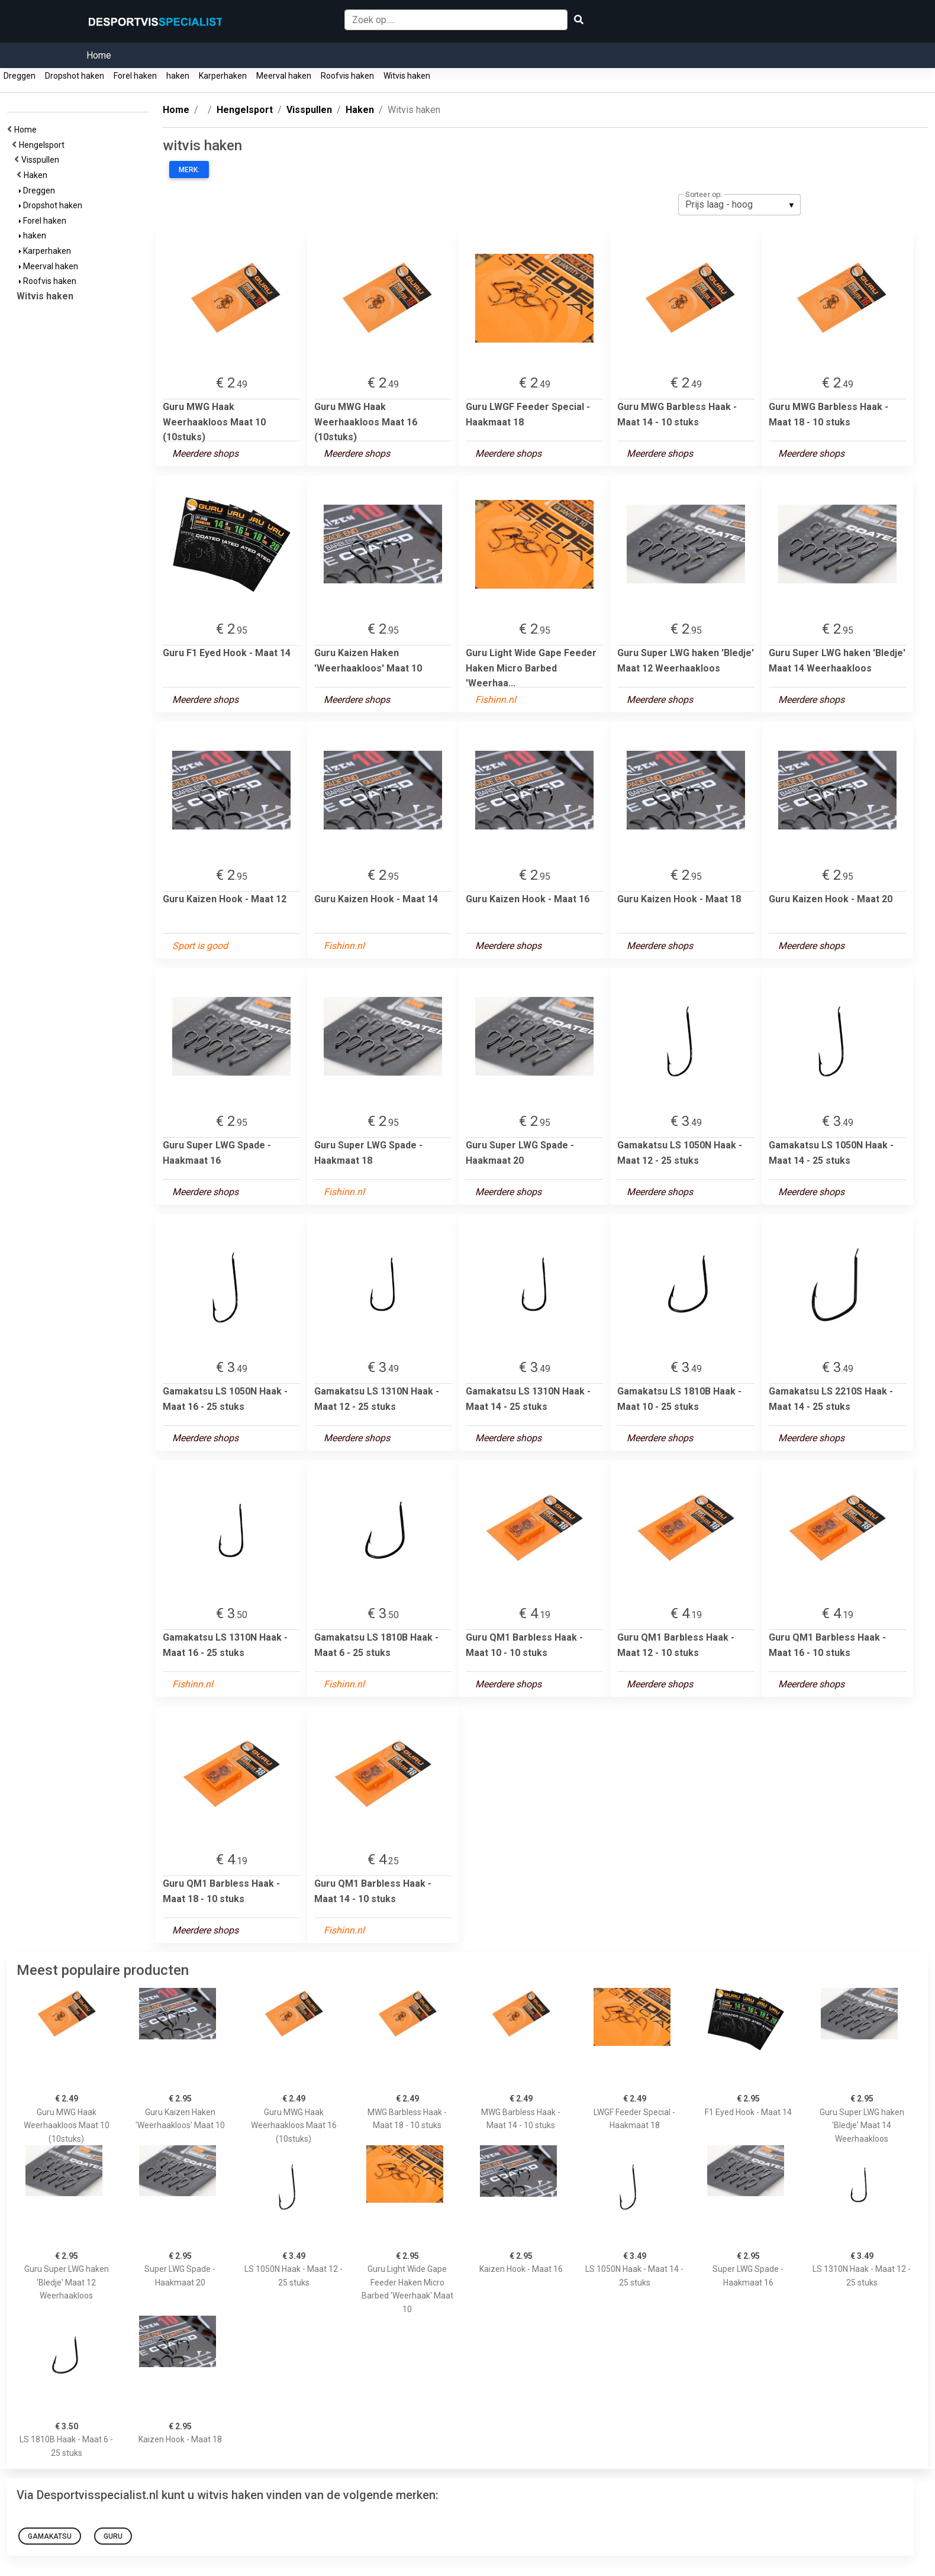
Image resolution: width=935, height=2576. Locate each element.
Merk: (189, 170)
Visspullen (42, 159)
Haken (37, 175)
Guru (113, 2536)
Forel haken (135, 75)
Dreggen (19, 75)
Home (98, 55)
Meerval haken (284, 75)
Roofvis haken (347, 75)
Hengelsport (43, 145)
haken (178, 75)
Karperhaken (222, 75)
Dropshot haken (74, 75)
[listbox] (739, 204)
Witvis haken (407, 75)
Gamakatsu (50, 2536)
